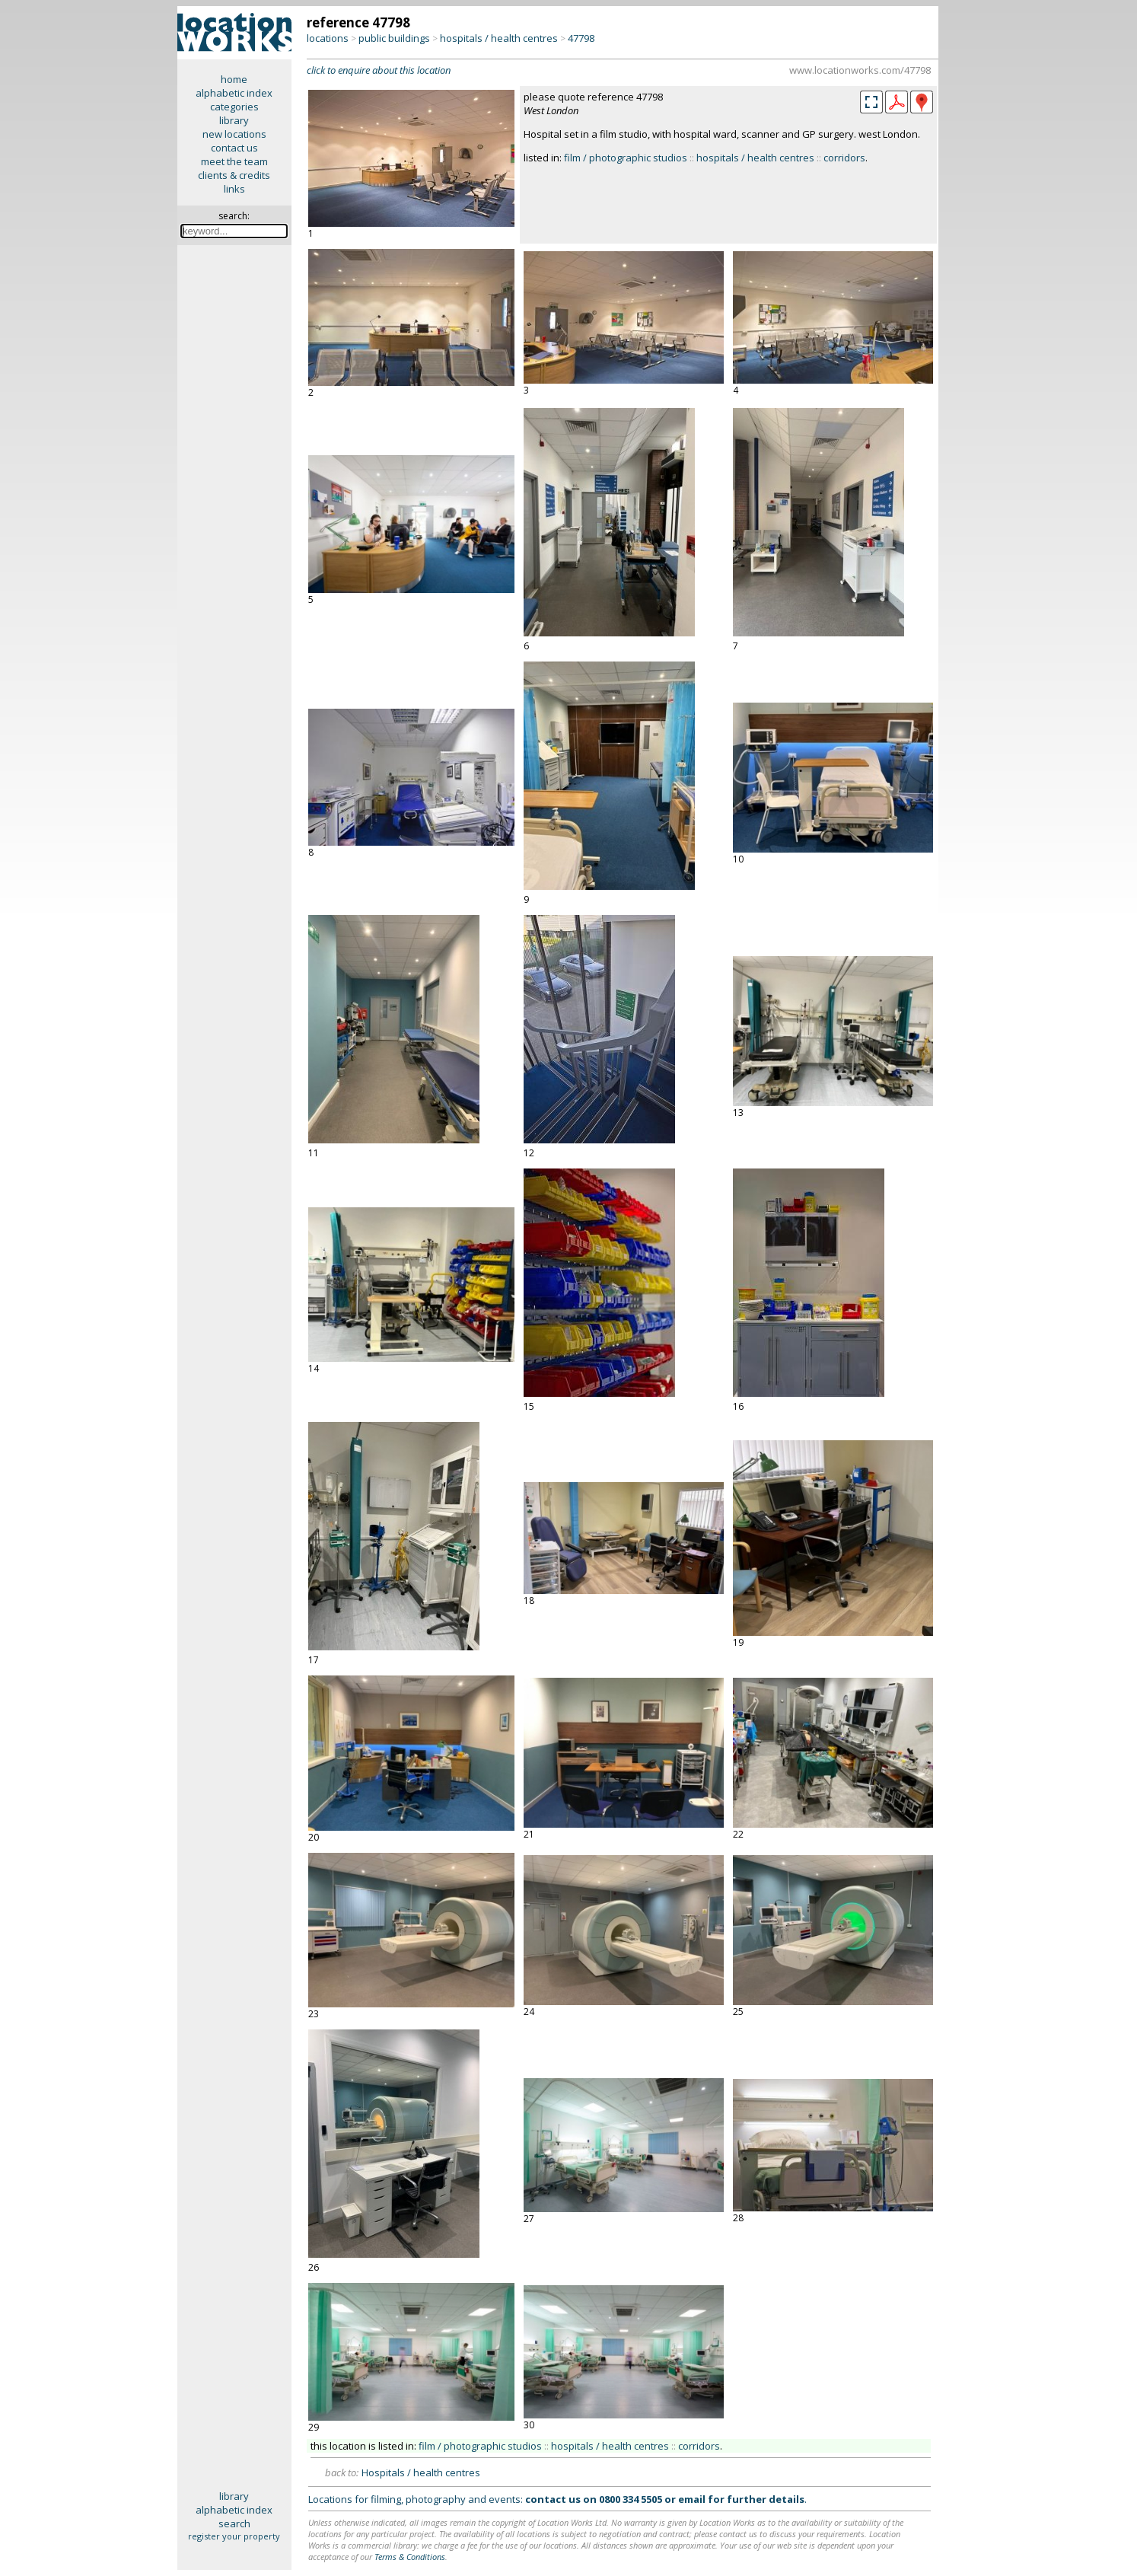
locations (328, 38)
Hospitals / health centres (420, 2472)
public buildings (394, 38)
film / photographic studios (625, 157)
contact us (234, 148)
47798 (581, 38)
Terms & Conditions (409, 2556)
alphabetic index (234, 93)
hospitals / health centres (499, 38)
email (691, 2499)
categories (234, 106)
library (234, 120)
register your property (234, 2536)
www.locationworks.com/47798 (860, 70)
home (234, 79)
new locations (234, 134)
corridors (844, 157)
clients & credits (234, 175)
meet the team (234, 161)
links (234, 189)
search (234, 2523)
